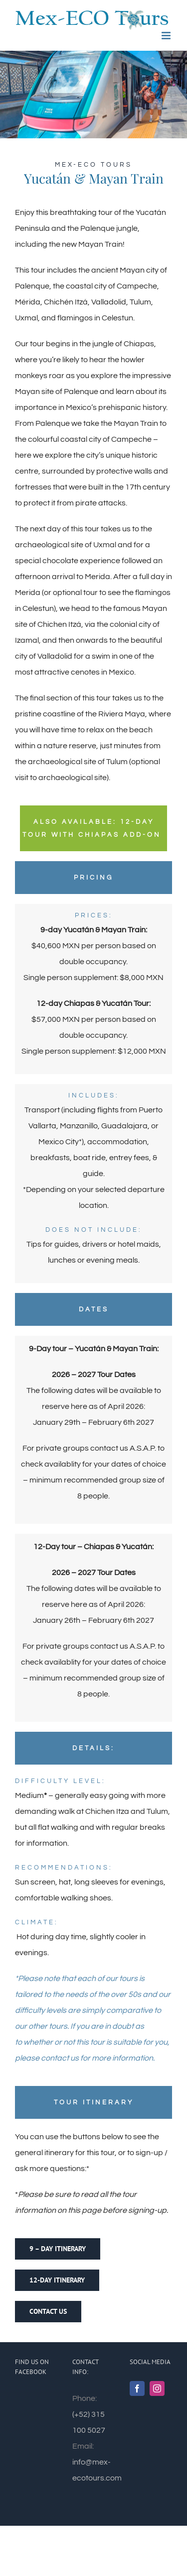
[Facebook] (137, 2388)
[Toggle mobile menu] (167, 35)
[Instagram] (157, 2388)
